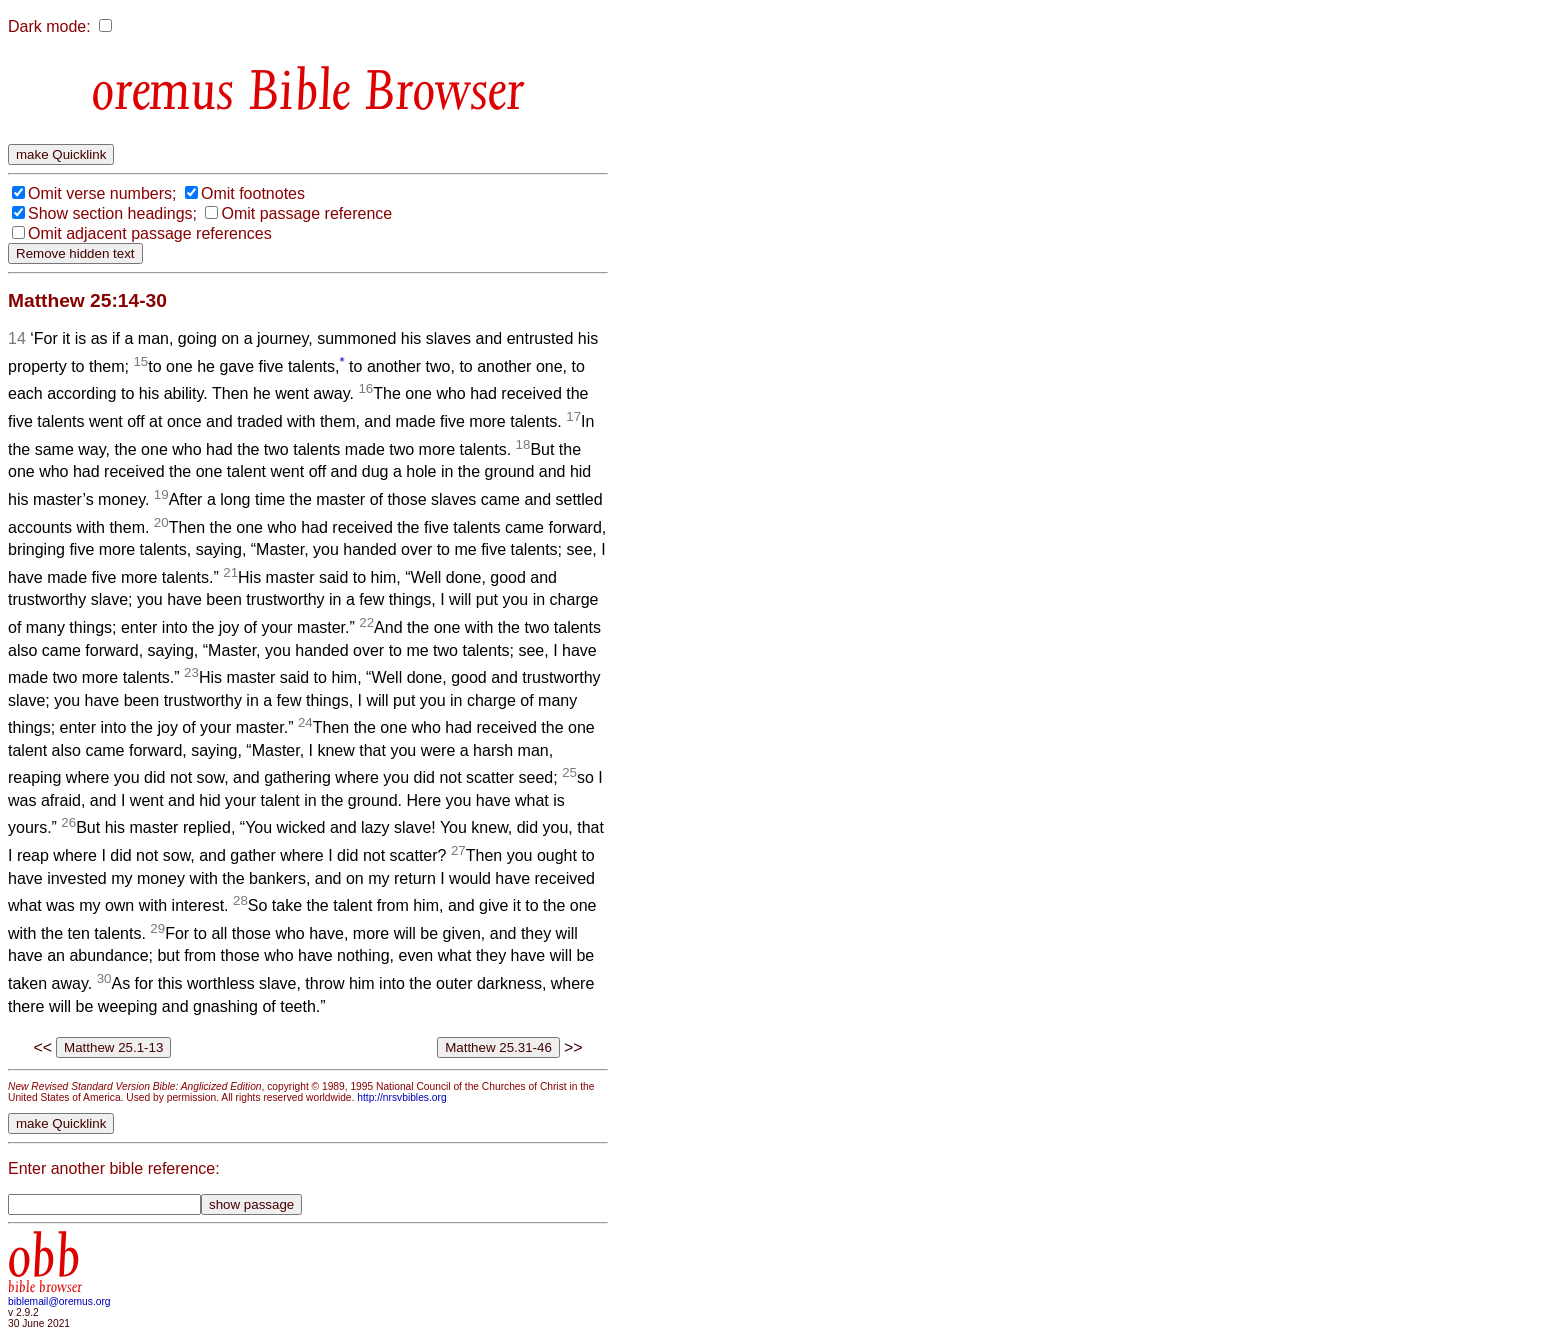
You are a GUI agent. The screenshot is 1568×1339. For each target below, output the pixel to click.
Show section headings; (112, 213)
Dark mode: (49, 26)
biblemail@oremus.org (59, 1301)
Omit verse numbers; (102, 193)
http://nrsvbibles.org (401, 1097)
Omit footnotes (253, 193)
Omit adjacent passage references (150, 233)
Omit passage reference (306, 213)
